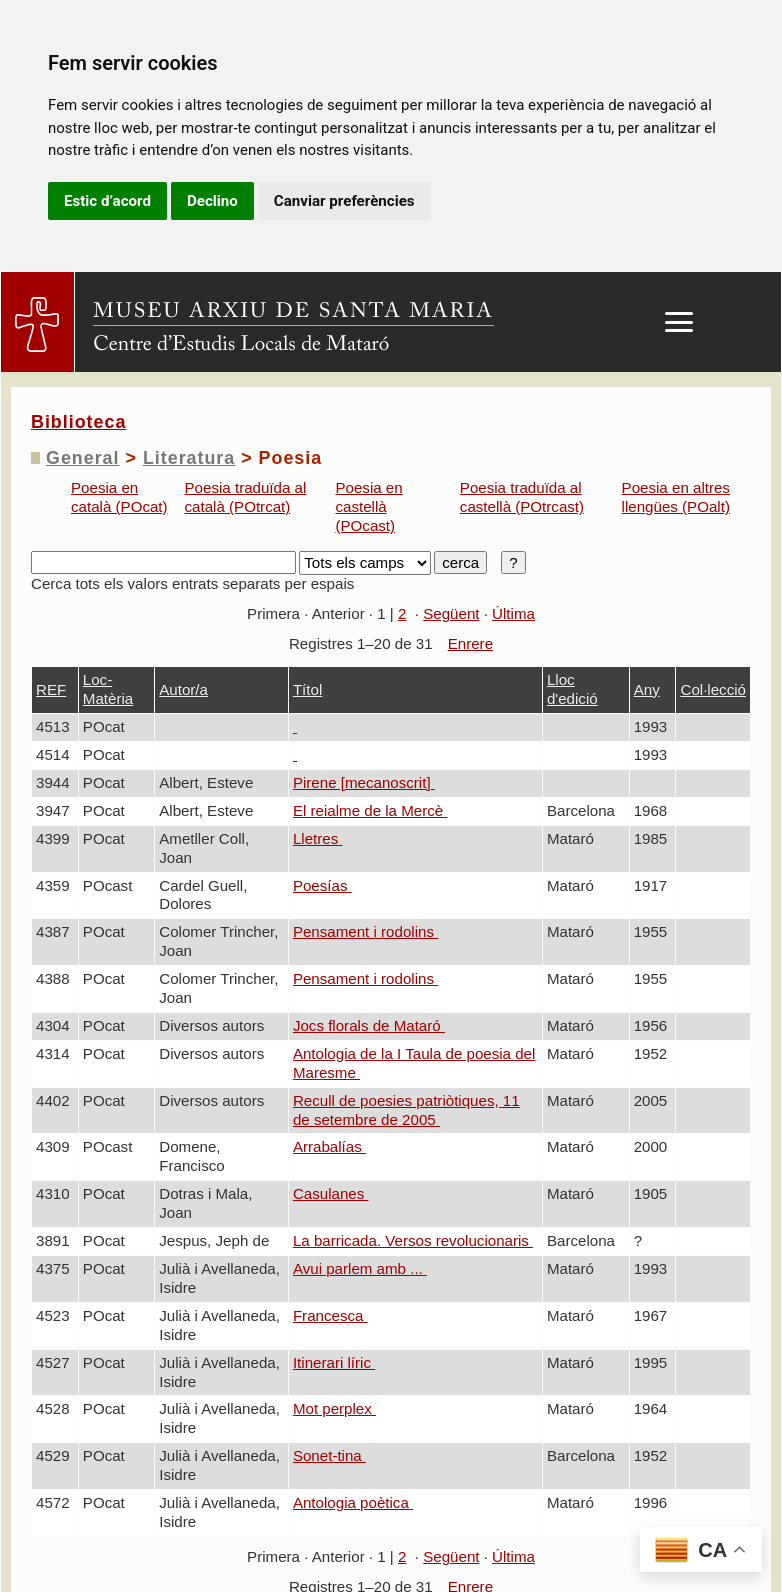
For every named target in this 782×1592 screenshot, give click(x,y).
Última (513, 613)
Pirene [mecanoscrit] (364, 782)
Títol (307, 689)
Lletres (318, 838)
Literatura (189, 458)
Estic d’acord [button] (107, 201)
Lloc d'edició (572, 689)
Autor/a (183, 689)
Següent (451, 613)
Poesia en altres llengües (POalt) (676, 497)
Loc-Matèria (108, 689)
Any (647, 689)
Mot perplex (334, 1408)
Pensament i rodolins (365, 931)
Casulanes (331, 1193)
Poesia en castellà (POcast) (368, 506)
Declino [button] (212, 201)
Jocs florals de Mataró (369, 1025)
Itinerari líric (334, 1362)
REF (51, 689)
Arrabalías (329, 1146)
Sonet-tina (329, 1455)
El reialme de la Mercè (370, 810)
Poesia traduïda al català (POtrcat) (246, 497)
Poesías (322, 885)
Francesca (330, 1315)
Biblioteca (78, 422)
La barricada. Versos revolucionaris (413, 1240)
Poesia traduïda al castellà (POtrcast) (522, 497)
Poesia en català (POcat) (119, 497)
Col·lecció (713, 689)
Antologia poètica (353, 1502)
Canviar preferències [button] (344, 201)
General (83, 458)
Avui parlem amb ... (360, 1268)
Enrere (470, 643)
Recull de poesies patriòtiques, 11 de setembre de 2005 (406, 1110)
